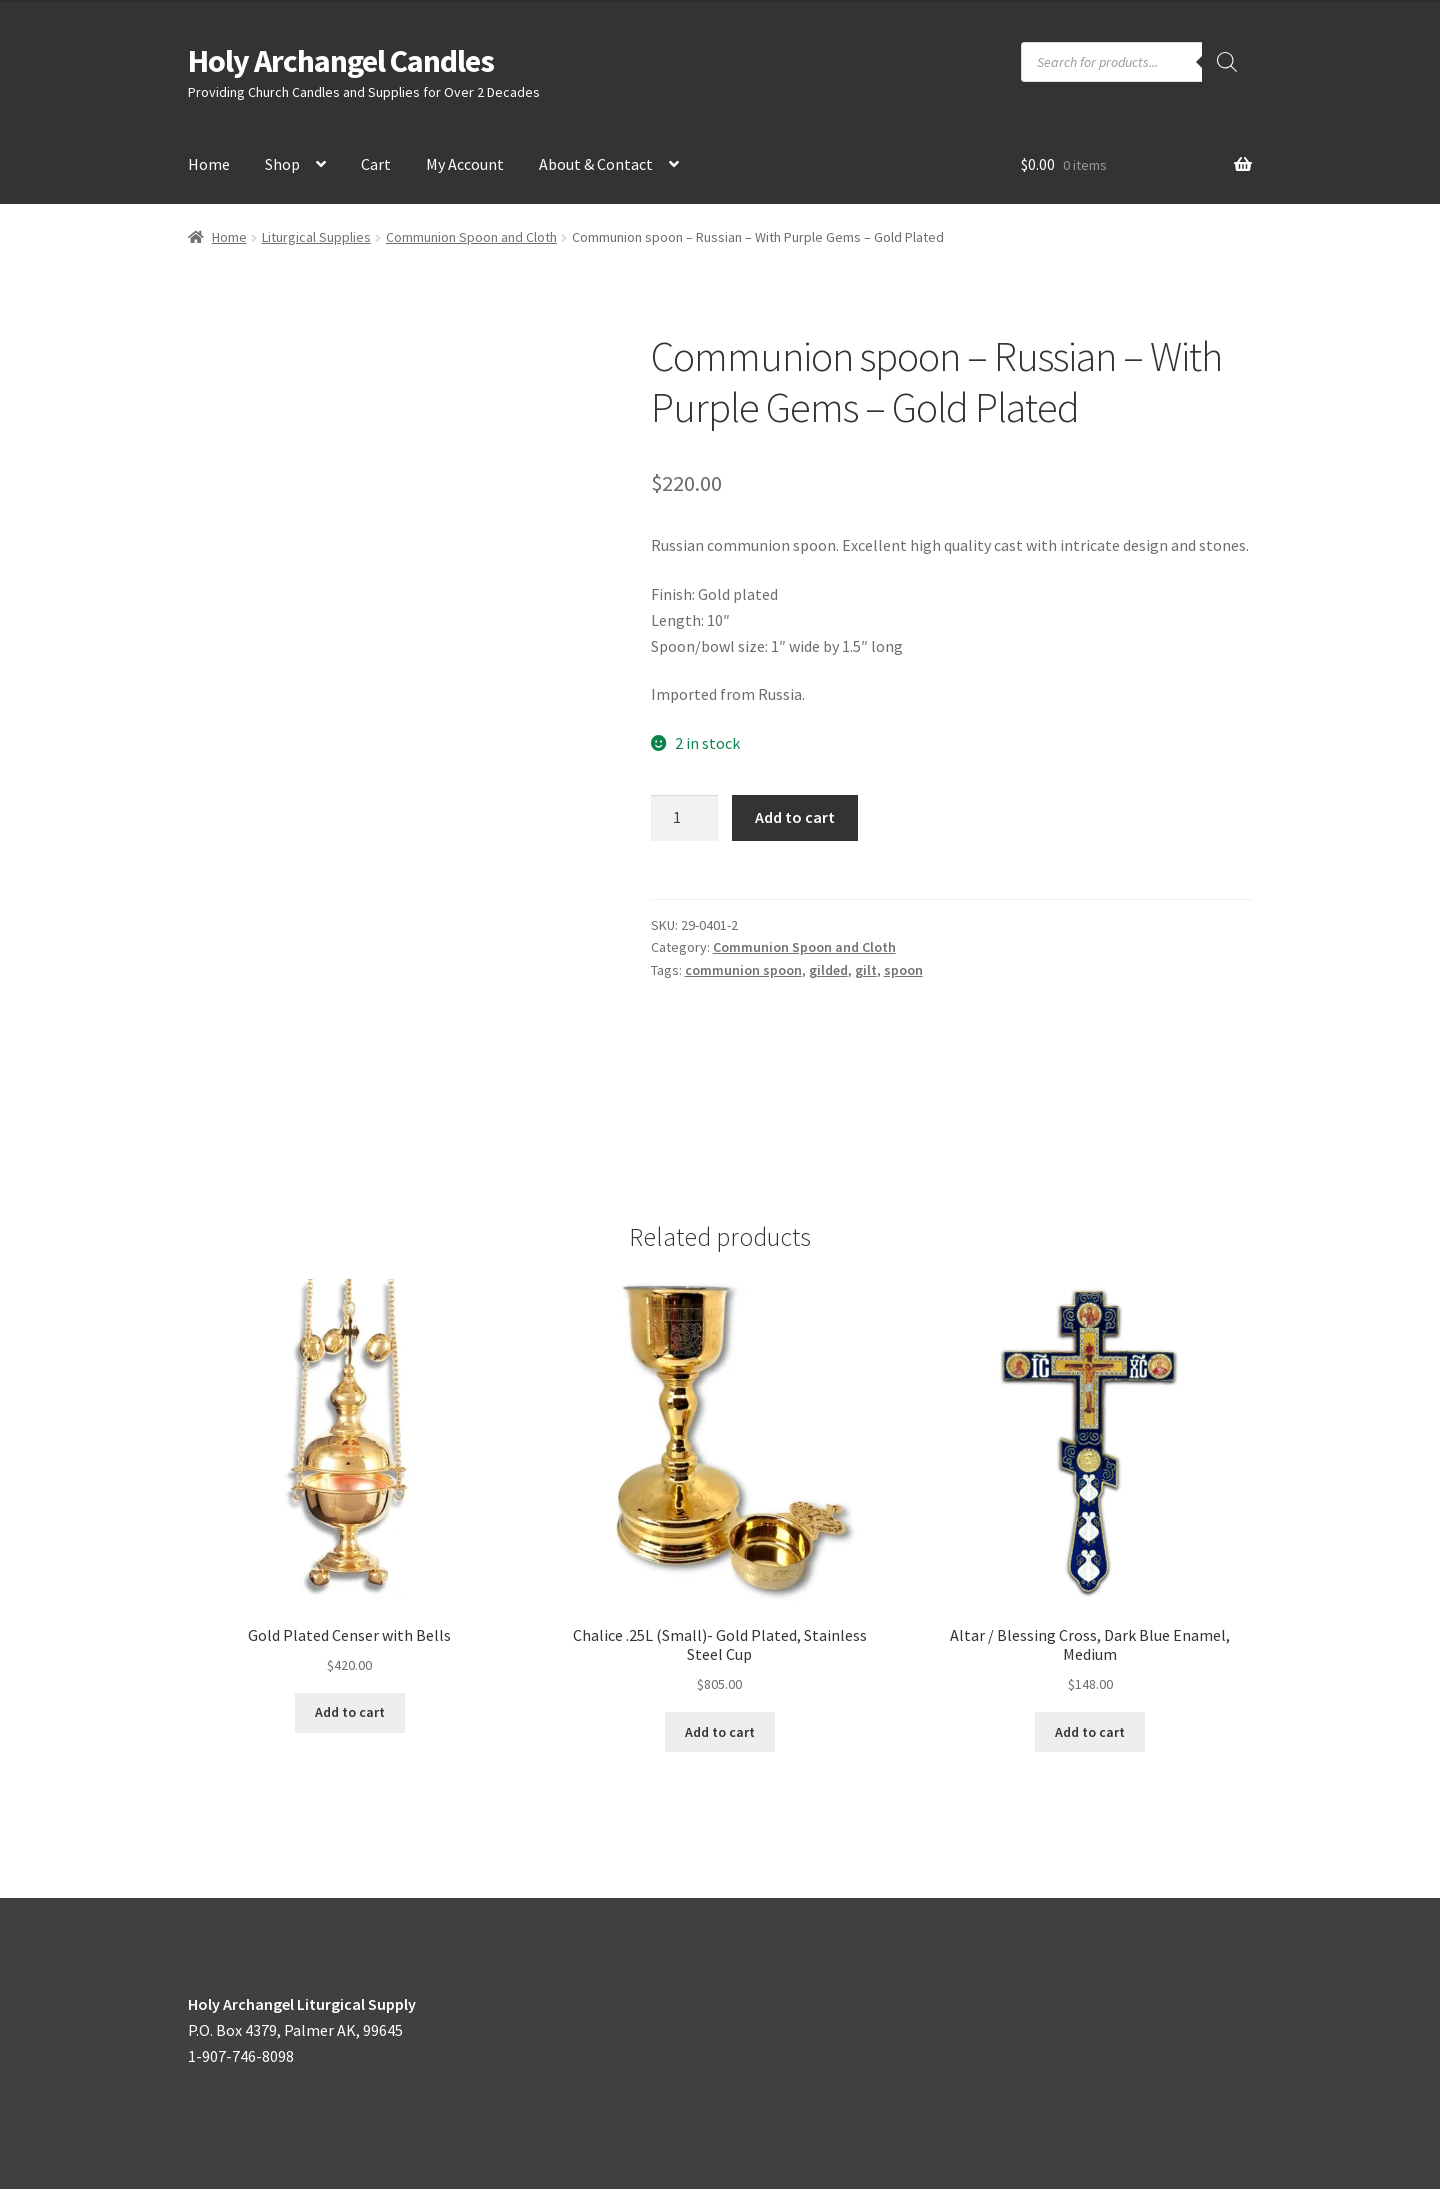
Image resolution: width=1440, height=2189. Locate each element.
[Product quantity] (685, 818)
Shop (282, 164)
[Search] (1227, 62)
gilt (866, 970)
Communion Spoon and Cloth (471, 237)
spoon (903, 970)
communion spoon (743, 970)
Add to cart (795, 817)
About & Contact (596, 164)
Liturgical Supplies (316, 237)
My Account (465, 164)
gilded (828, 970)
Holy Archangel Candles (341, 61)
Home (209, 164)
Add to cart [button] (350, 1712)
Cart (376, 164)
